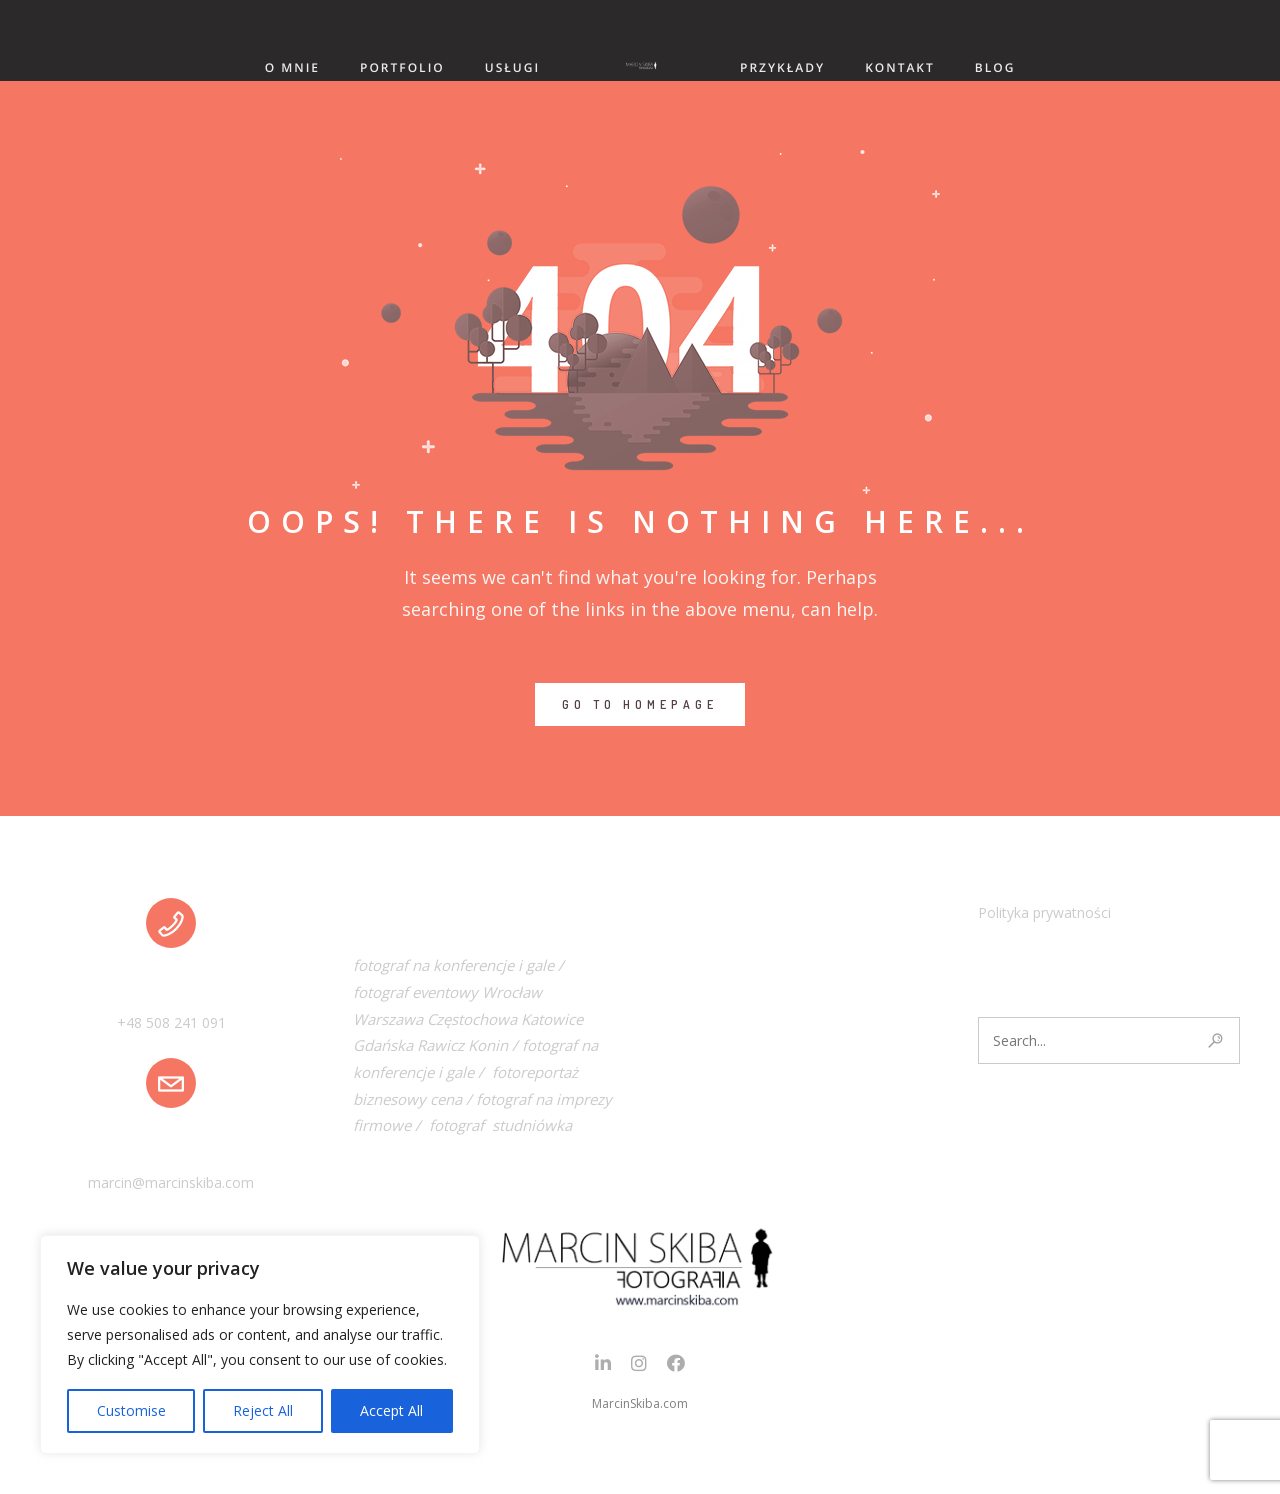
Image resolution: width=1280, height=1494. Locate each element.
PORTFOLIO (402, 67)
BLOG (995, 67)
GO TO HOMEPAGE (640, 704)
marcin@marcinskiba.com (171, 1182)
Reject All (263, 1410)
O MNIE (292, 67)
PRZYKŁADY (782, 67)
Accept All (391, 1410)
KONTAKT (900, 67)
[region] (260, 1344)
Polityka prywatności (1044, 912)
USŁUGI (512, 67)
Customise (131, 1410)
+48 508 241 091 (171, 1022)
